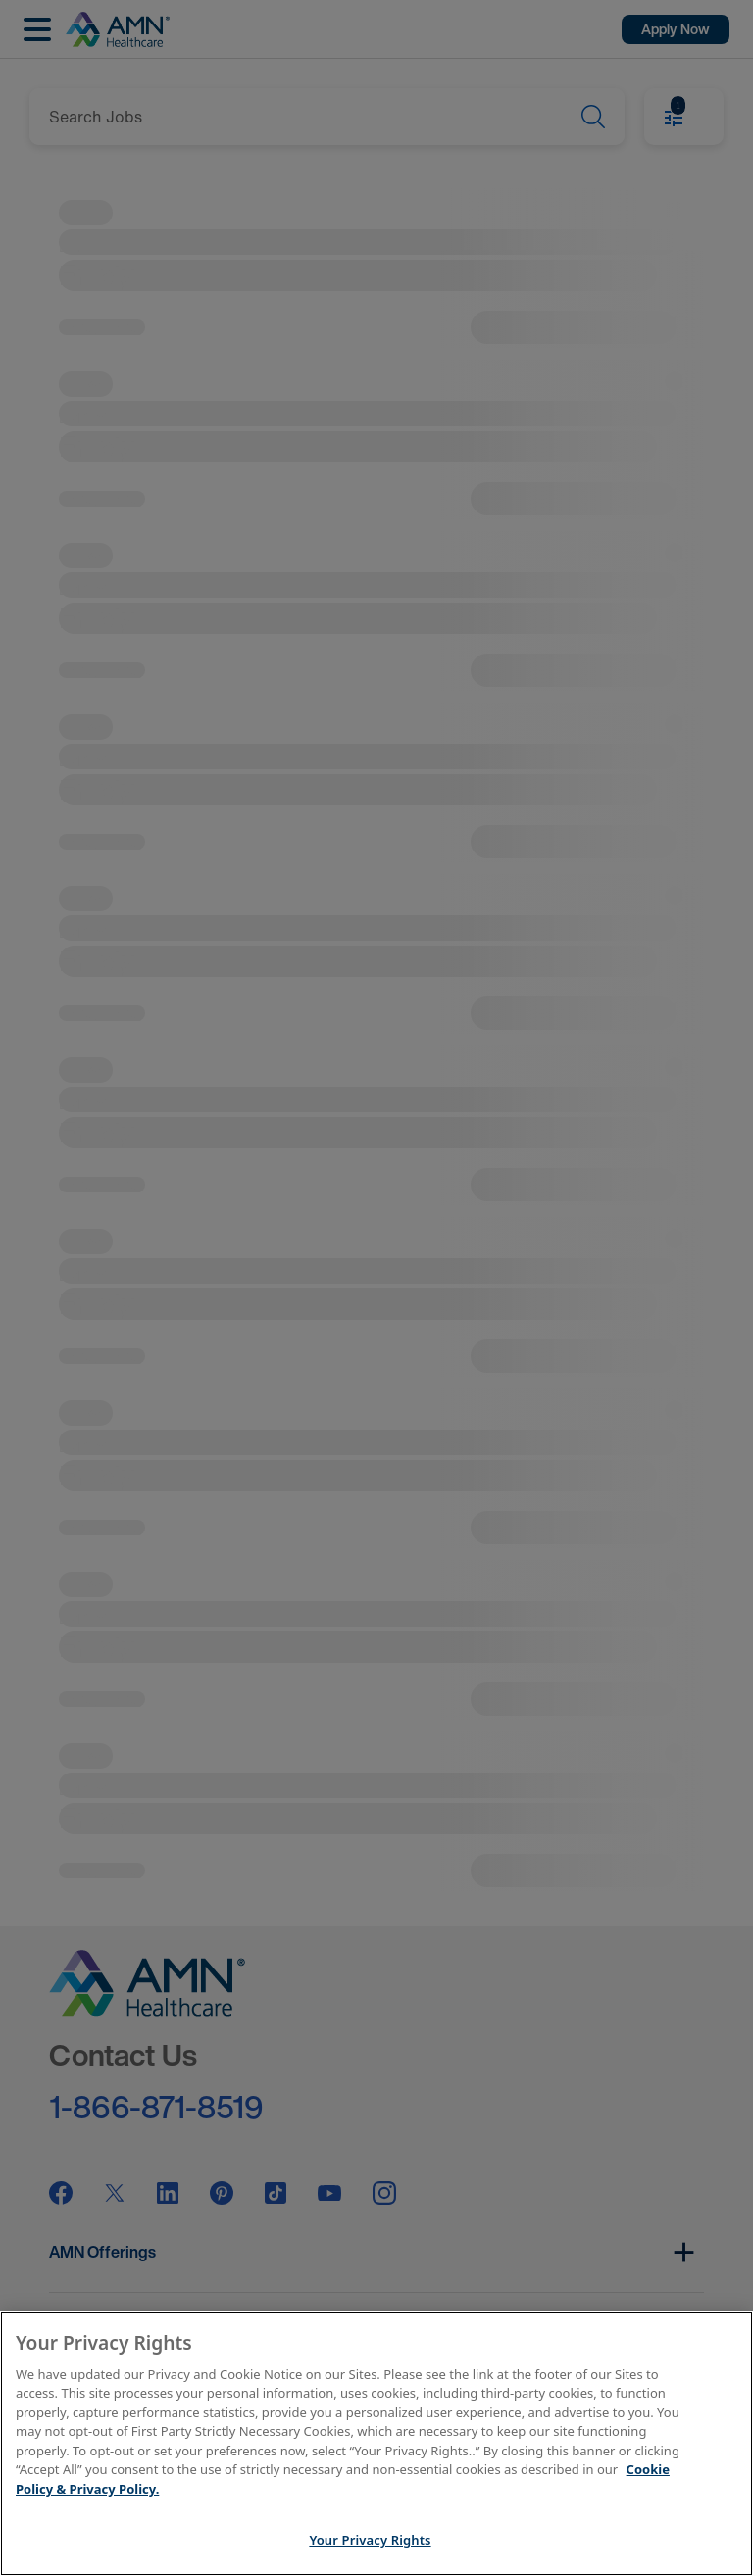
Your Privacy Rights (369, 2540)
